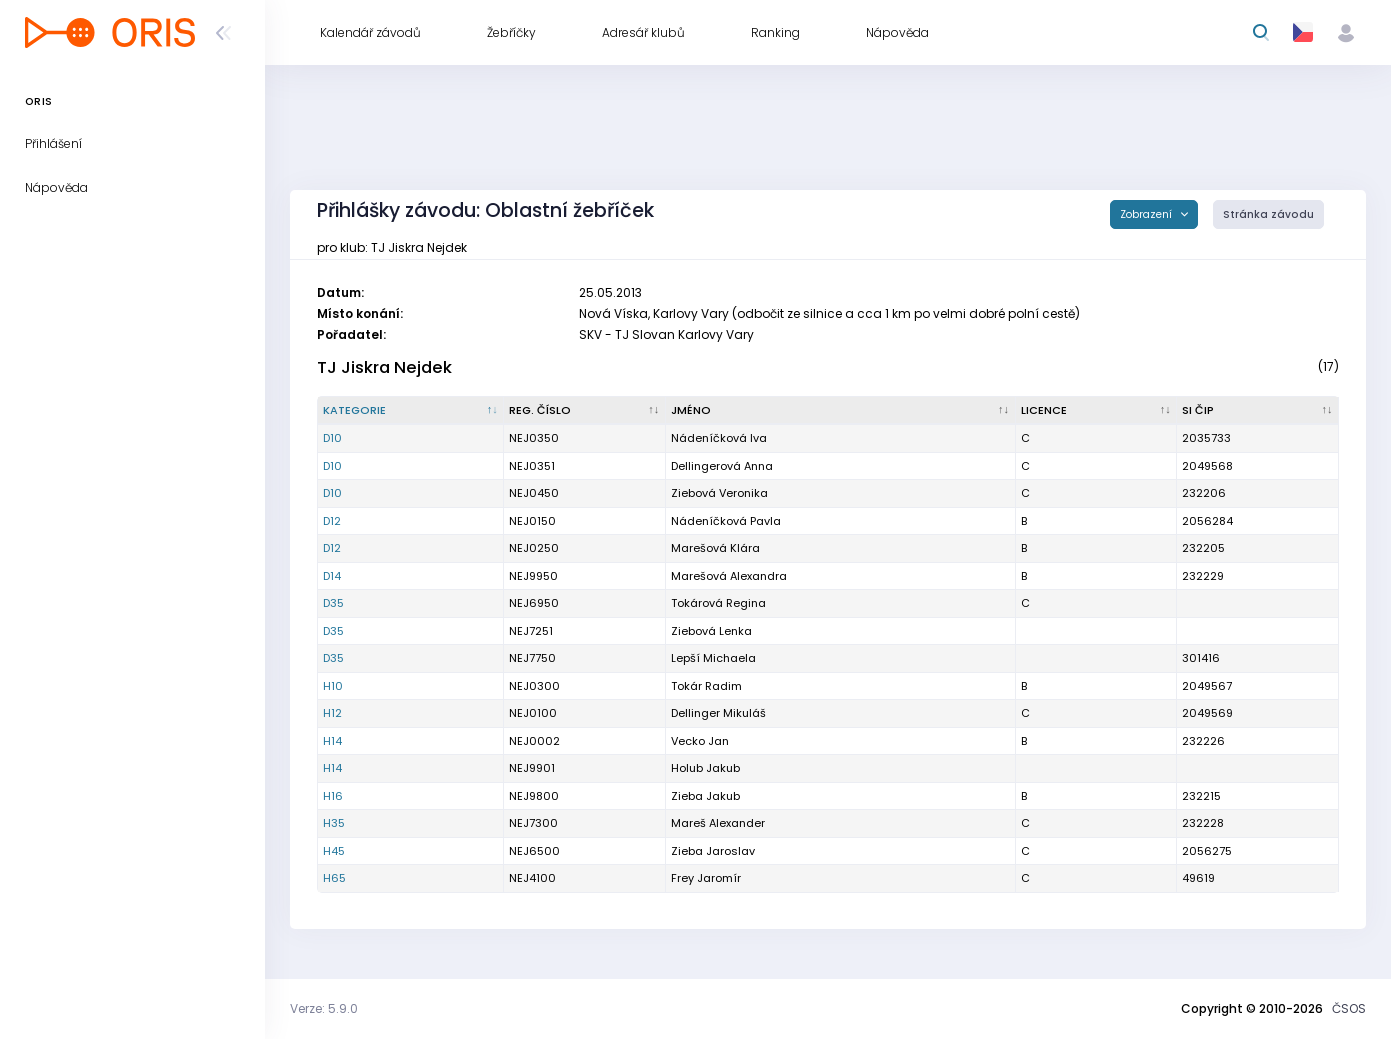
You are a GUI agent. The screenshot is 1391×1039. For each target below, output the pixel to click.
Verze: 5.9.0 (324, 1008)
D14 (332, 576)
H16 (333, 796)
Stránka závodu (1268, 214)
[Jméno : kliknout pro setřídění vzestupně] (841, 411)
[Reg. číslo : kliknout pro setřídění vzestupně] (585, 411)
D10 (332, 438)
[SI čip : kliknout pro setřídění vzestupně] (1258, 411)
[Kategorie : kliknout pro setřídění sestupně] (411, 411)
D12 (332, 521)
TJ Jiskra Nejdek (384, 367)
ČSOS (1349, 1008)
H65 (334, 878)
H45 (334, 851)
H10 (333, 686)
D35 (333, 603)
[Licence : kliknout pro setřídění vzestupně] (1097, 411)
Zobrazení (1147, 214)
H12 (332, 713)
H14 (332, 741)
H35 (334, 823)
